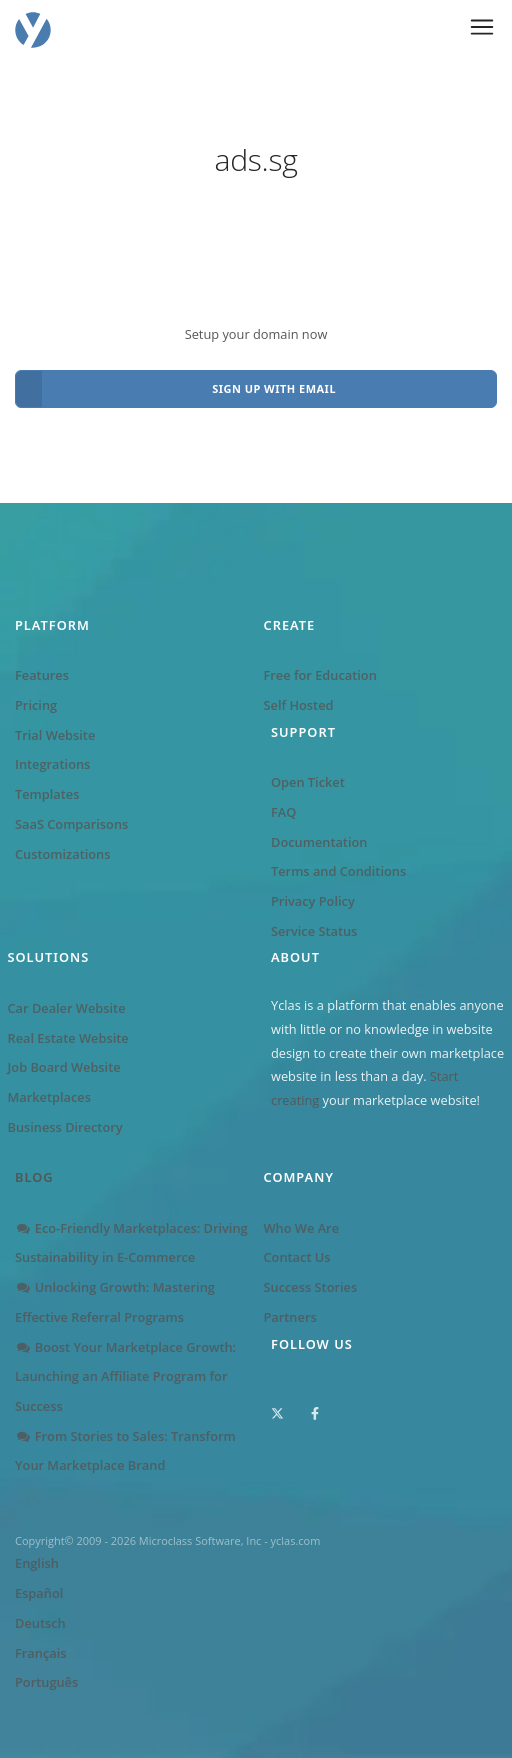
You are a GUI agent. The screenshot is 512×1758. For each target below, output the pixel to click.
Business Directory (65, 1127)
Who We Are (302, 1228)
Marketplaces (49, 1097)
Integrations (52, 764)
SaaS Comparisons (71, 824)
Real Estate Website (68, 1038)
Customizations (62, 854)
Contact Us (297, 1257)
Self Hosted (299, 705)
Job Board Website (64, 1067)
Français (40, 1653)
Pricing (36, 705)
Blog (34, 1177)
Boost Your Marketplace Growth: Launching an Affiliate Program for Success (125, 1376)
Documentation (319, 842)
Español (39, 1593)
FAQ (283, 812)
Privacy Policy (313, 901)
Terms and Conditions (338, 871)
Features (42, 675)
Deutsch (40, 1623)
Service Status (314, 931)
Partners (290, 1317)
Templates (47, 794)
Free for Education (320, 675)
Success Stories (311, 1287)
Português (46, 1682)
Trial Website (55, 735)
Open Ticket (308, 782)
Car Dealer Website (67, 1008)
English (37, 1563)
